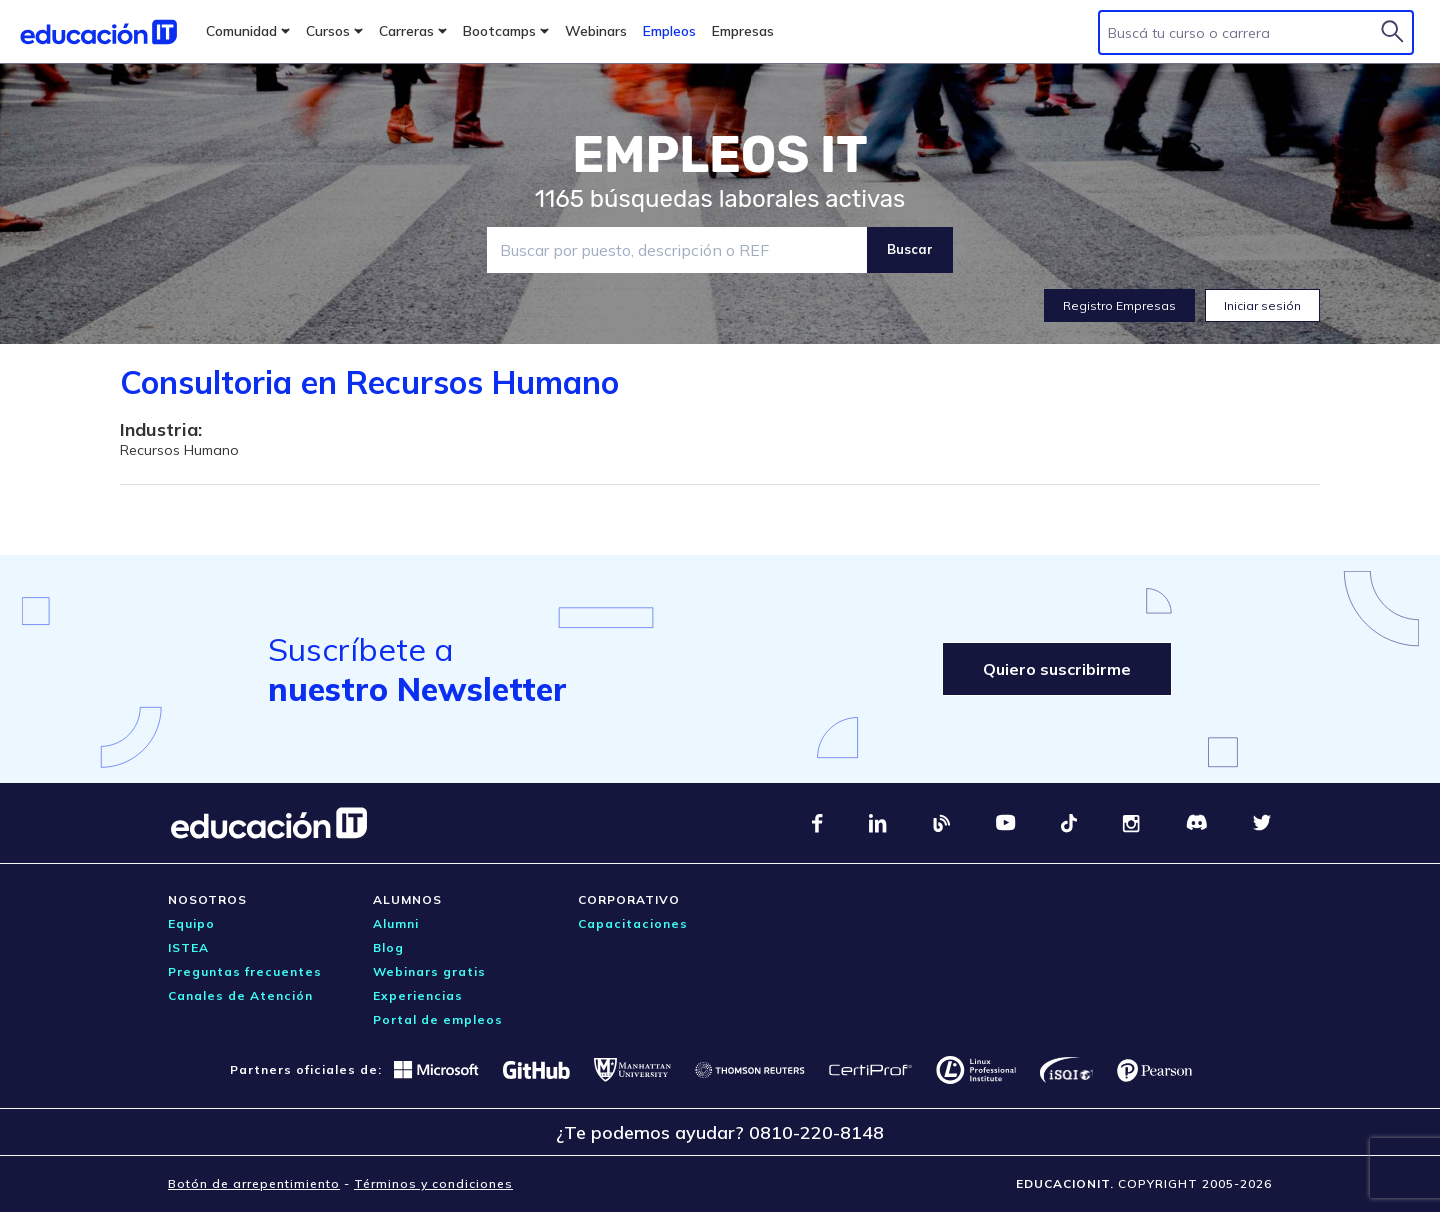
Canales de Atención (240, 995)
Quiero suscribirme (1057, 669)
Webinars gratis (429, 971)
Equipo (191, 923)
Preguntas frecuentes (245, 971)
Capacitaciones (633, 923)
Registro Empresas (1119, 305)
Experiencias (418, 995)
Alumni (396, 923)
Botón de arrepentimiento (254, 1183)
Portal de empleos (438, 1019)
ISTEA (188, 947)
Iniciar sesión (1262, 305)
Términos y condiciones (433, 1183)
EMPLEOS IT (720, 155)
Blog (388, 947)
